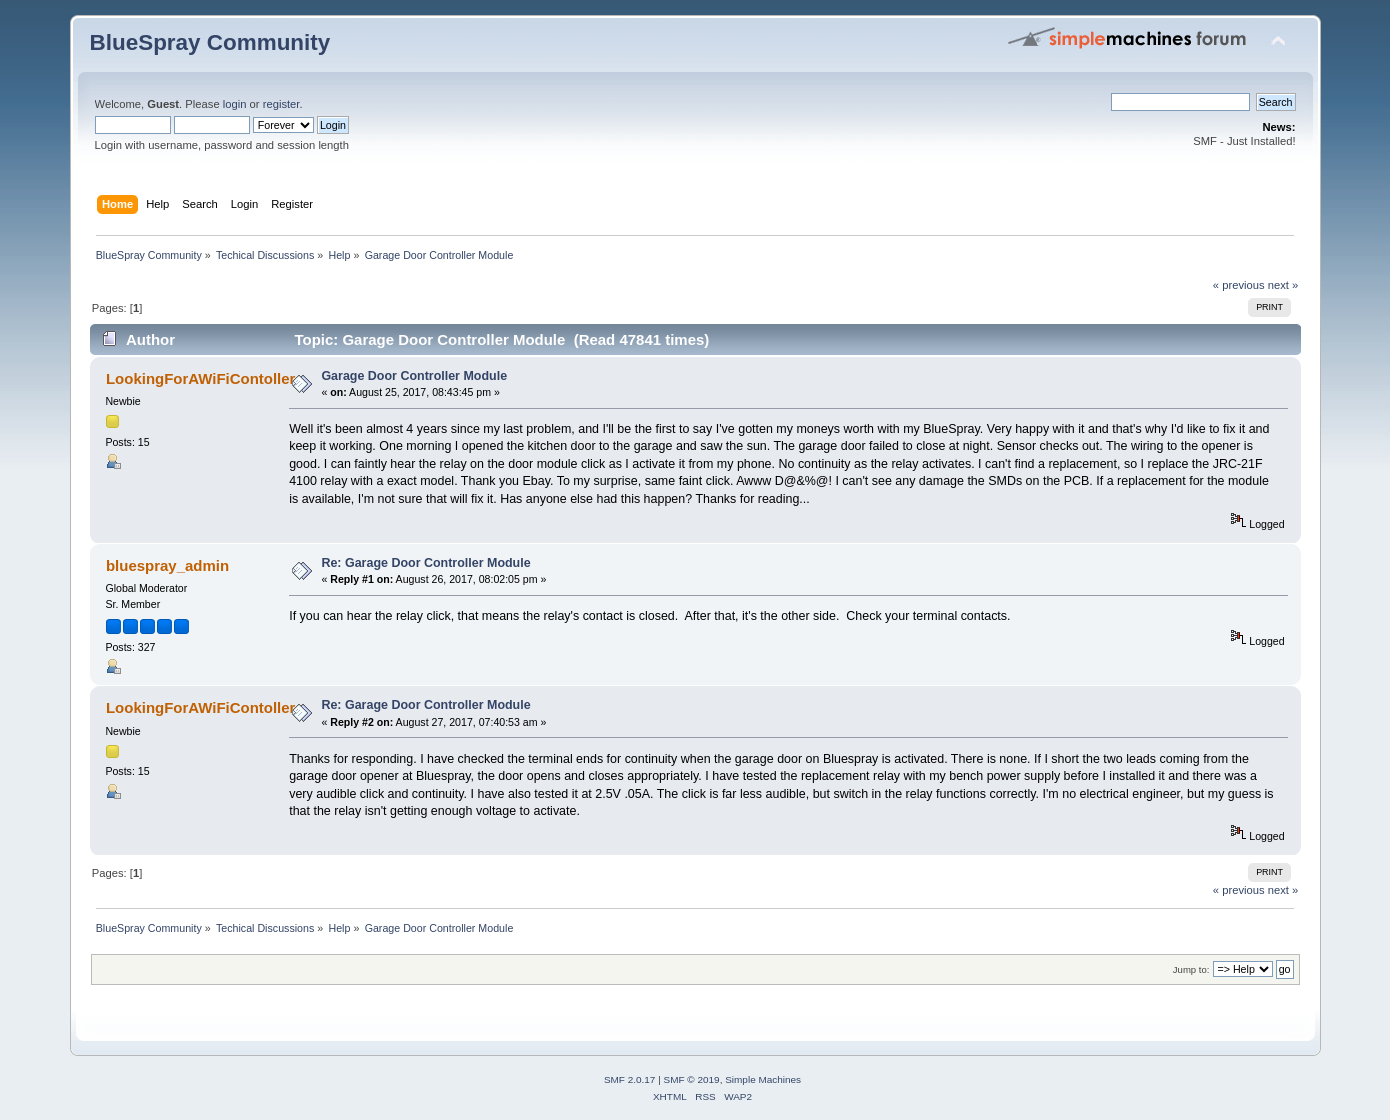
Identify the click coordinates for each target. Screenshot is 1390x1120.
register (281, 104)
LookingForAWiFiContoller (200, 378)
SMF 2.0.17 (630, 1079)
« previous (1239, 285)
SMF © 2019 (692, 1079)
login (235, 104)
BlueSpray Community (210, 42)
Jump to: (1191, 969)
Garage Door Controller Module (414, 376)
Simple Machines (763, 1079)
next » (1283, 285)
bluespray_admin (167, 565)
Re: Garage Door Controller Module (425, 563)
